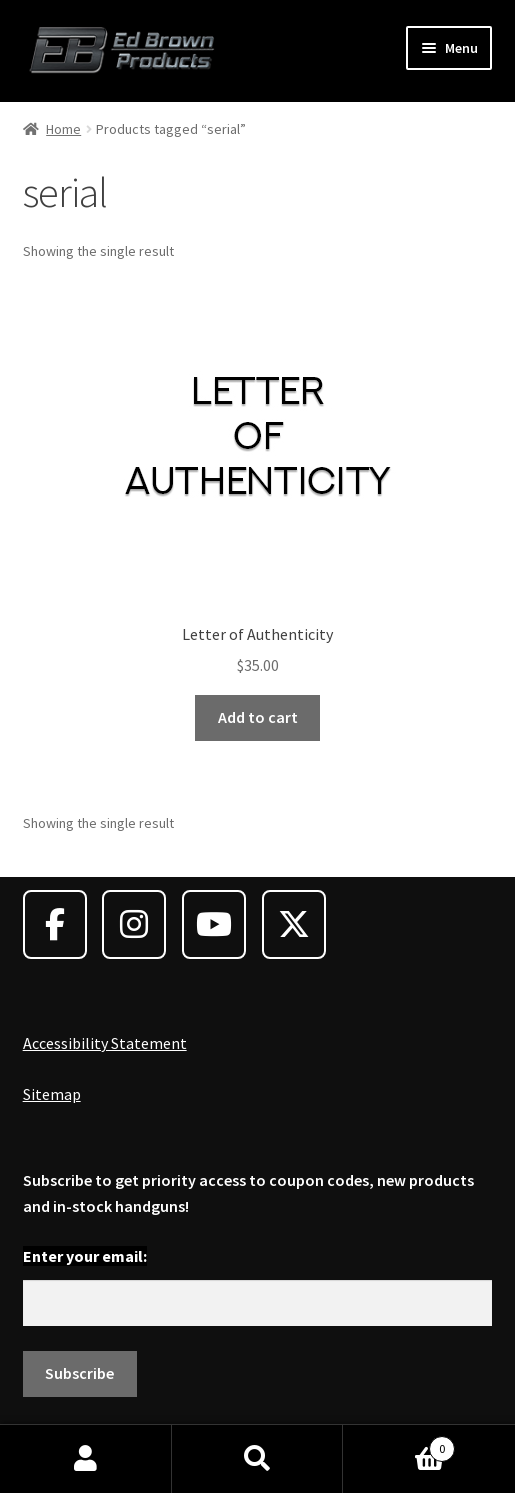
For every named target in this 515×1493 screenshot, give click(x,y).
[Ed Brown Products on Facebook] (55, 924)
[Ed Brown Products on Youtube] (214, 924)
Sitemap (52, 1094)
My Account (86, 1459)
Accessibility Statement (105, 1043)
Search (258, 1459)
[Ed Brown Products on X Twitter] (294, 924)
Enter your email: (85, 1256)
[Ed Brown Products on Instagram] (134, 924)
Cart (399, 1444)
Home (63, 129)
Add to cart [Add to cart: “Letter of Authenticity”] (258, 717)
